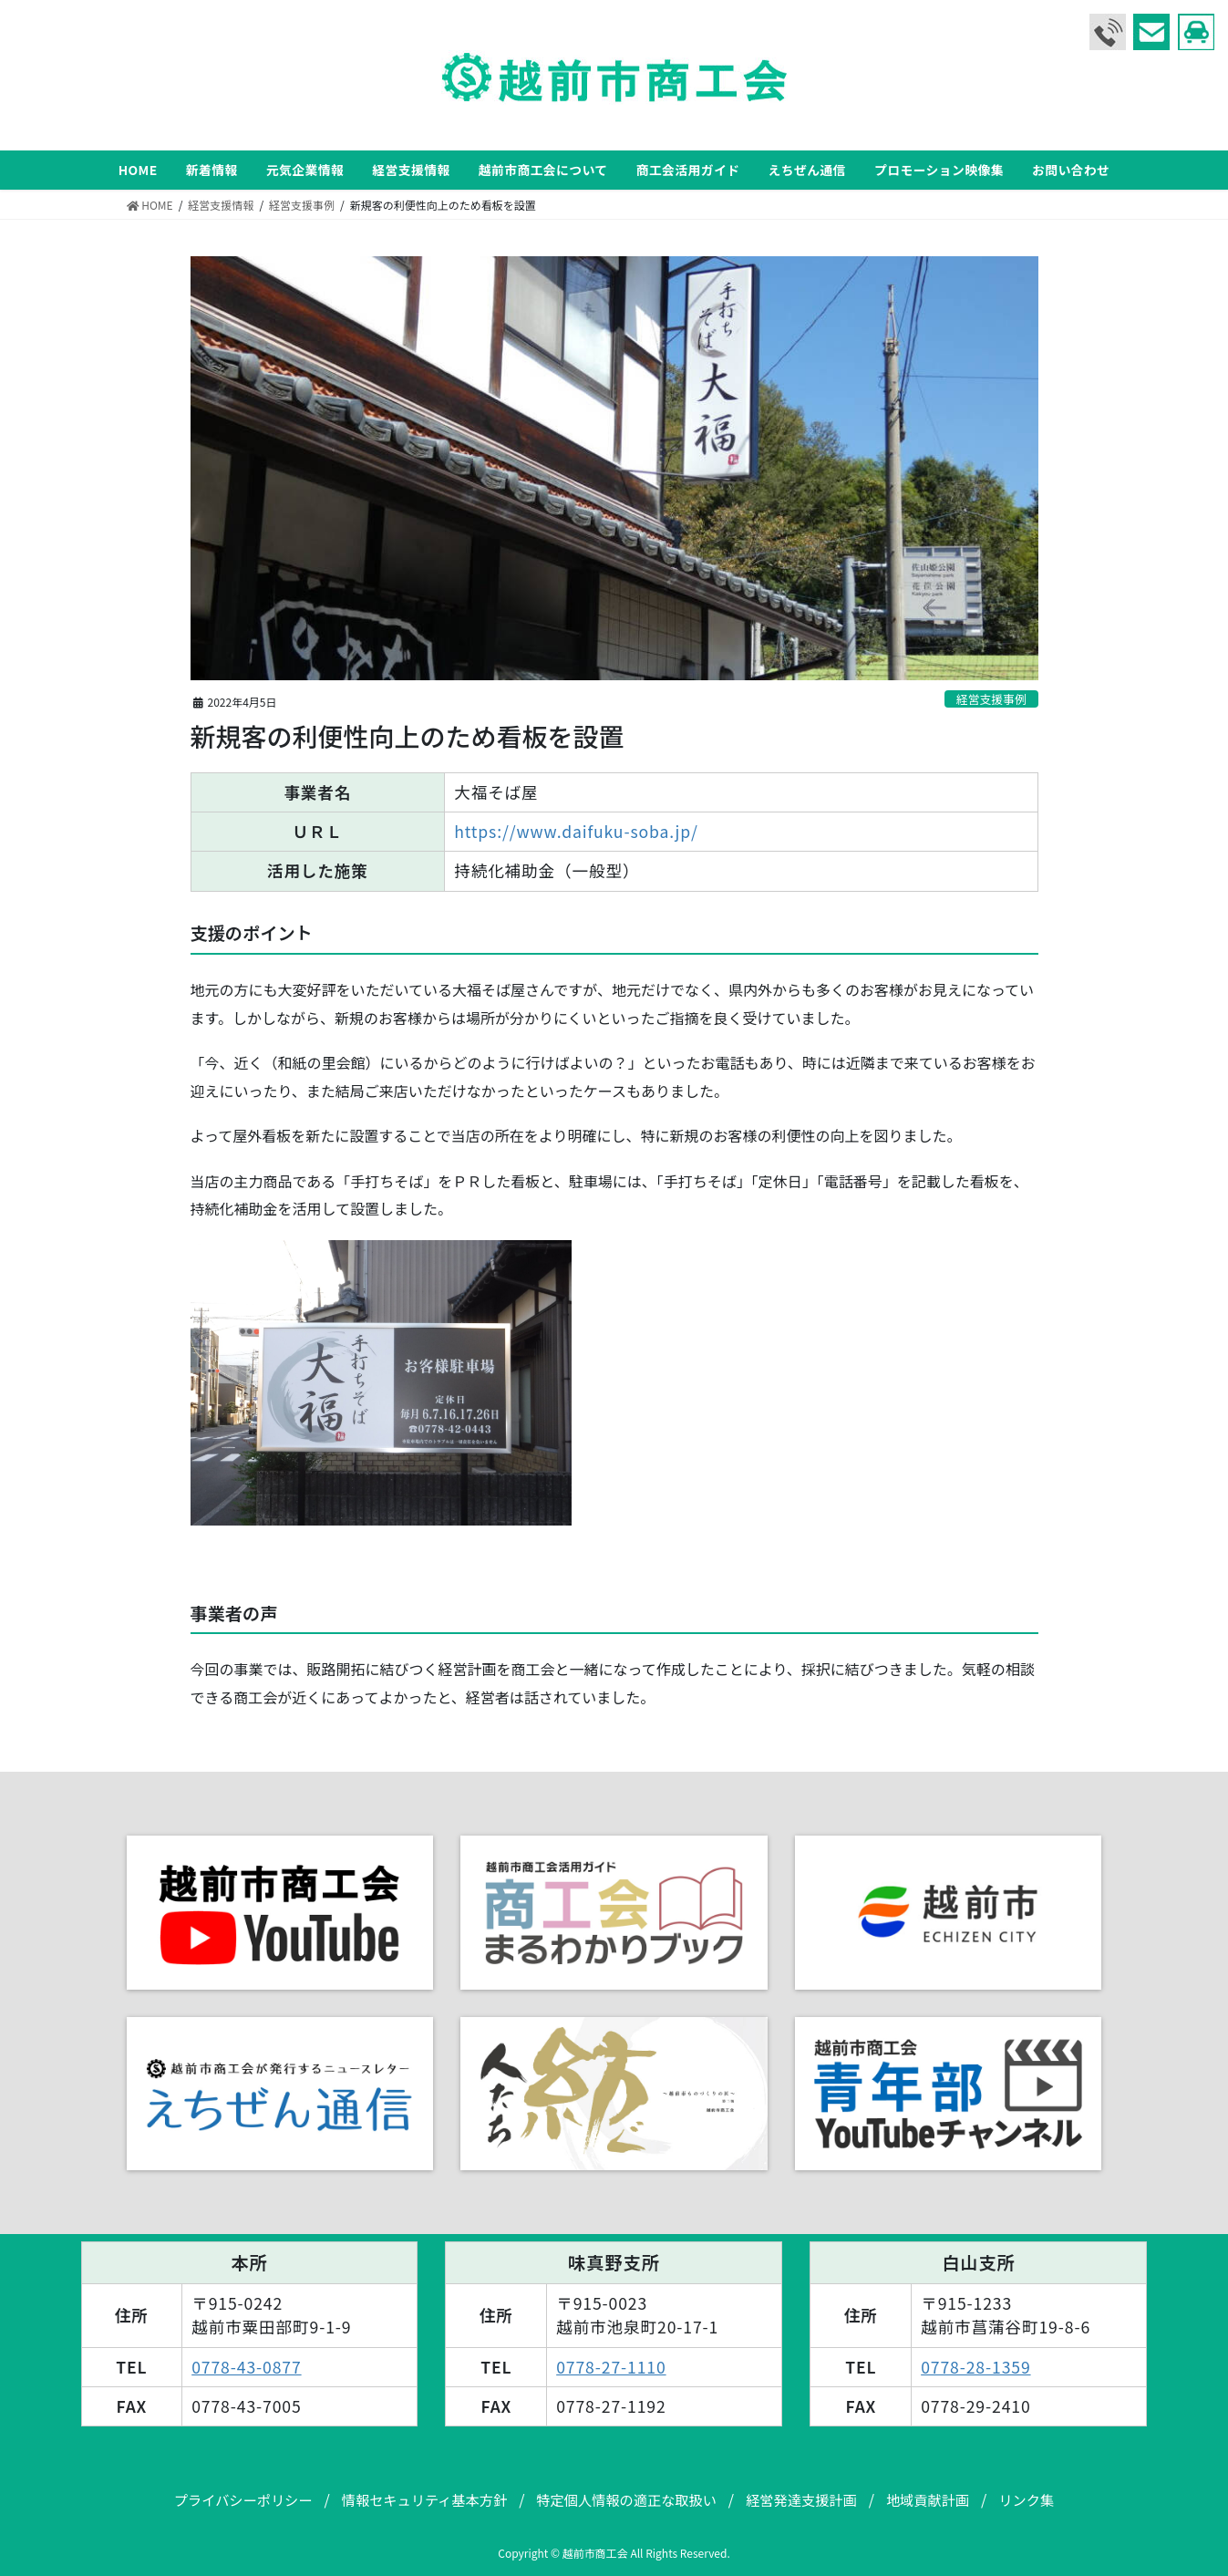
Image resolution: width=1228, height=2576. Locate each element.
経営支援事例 (991, 699)
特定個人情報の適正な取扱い (626, 2499)
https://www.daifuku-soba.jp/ (576, 831)
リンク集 (1026, 2499)
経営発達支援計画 (801, 2499)
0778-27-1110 (611, 2366)
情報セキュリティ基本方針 (424, 2499)
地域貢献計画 (927, 2499)
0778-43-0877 (246, 2366)
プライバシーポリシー (243, 2499)
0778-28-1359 (975, 2366)
